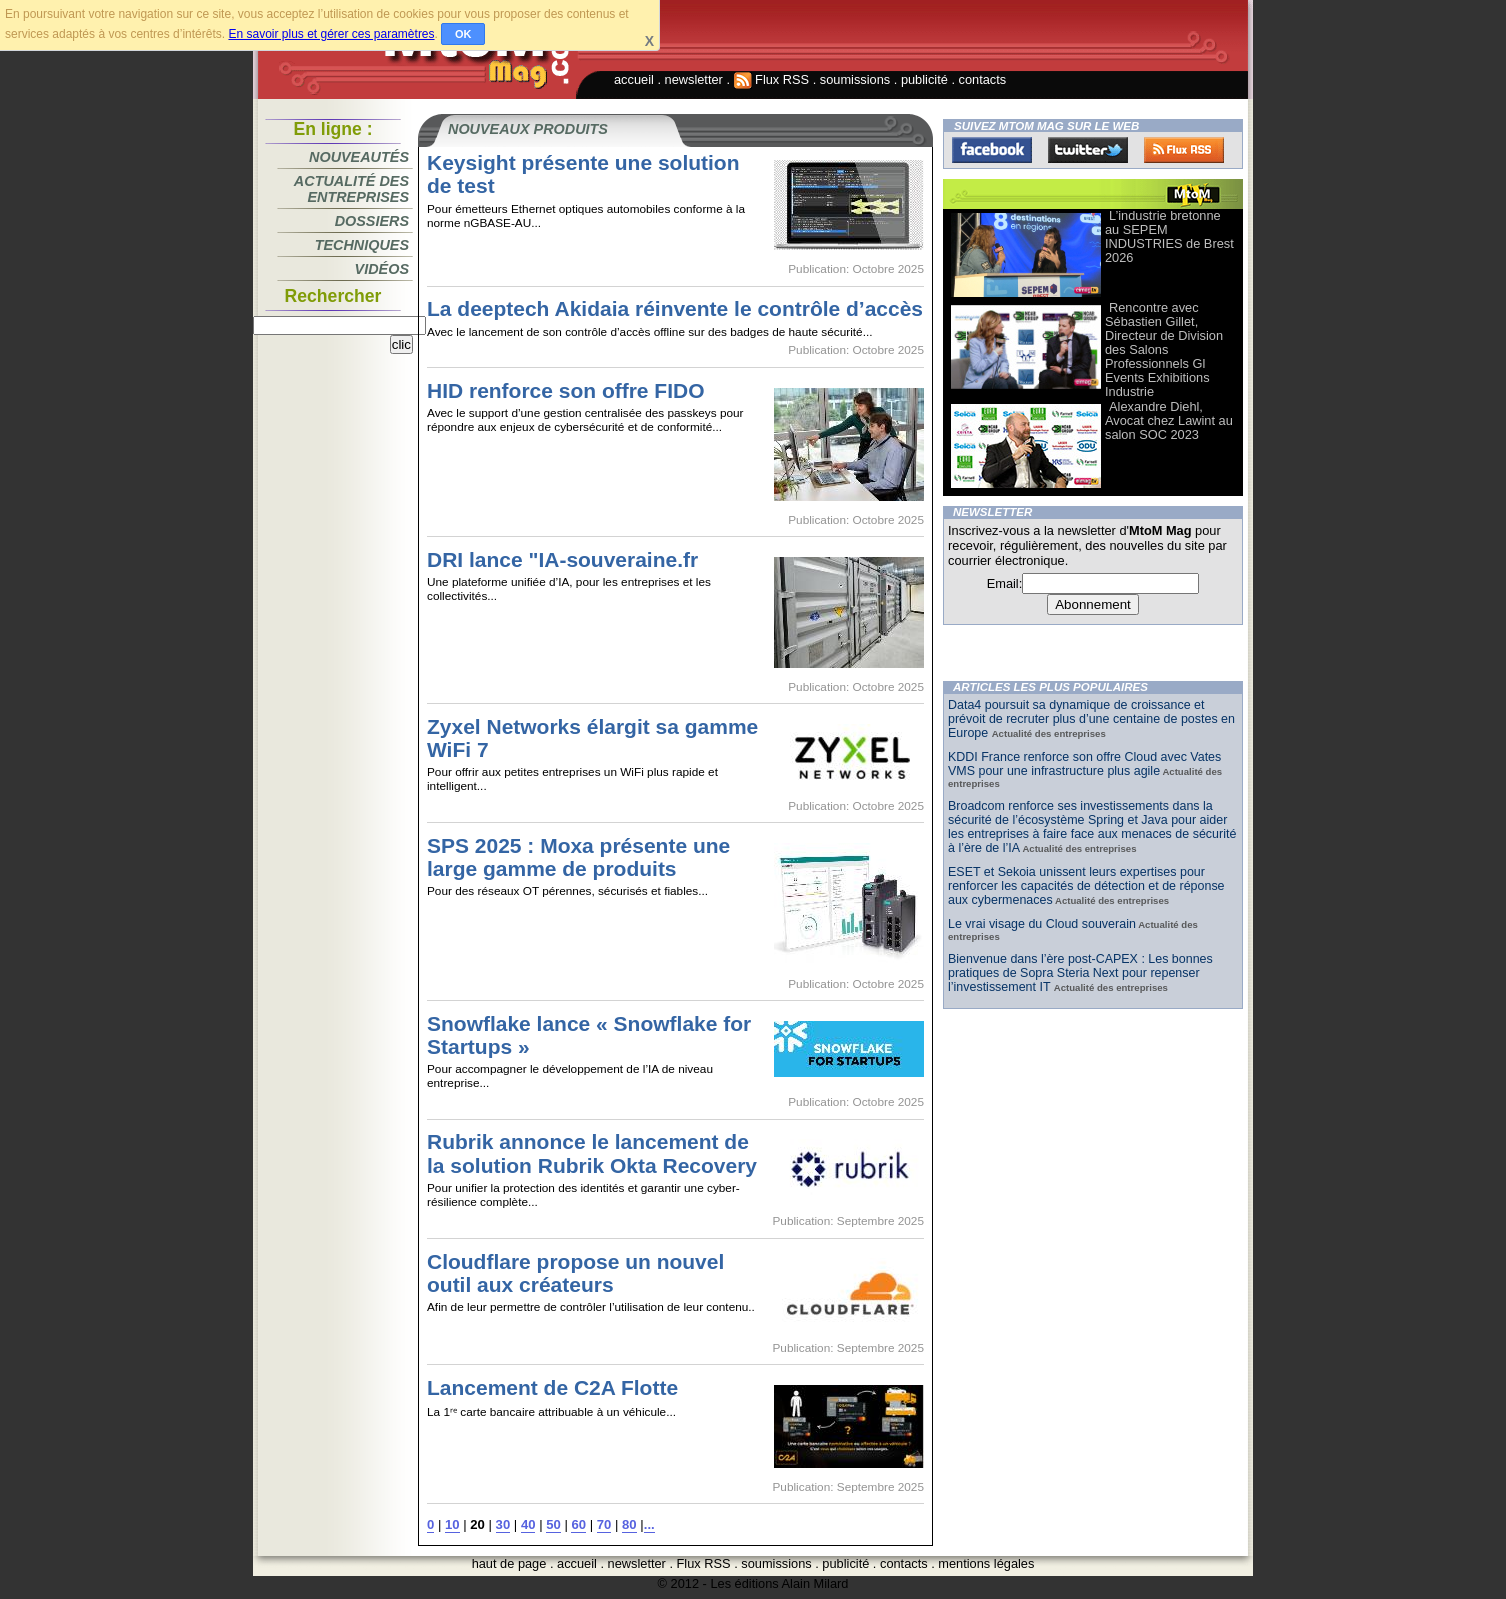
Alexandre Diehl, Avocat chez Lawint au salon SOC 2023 (1169, 420)
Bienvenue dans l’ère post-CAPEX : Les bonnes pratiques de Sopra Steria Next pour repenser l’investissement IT (1080, 973)
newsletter (694, 79)
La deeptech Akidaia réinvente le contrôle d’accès (675, 308)
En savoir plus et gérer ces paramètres (331, 34)
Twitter (1088, 150)
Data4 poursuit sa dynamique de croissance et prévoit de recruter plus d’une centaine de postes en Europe (1091, 719)
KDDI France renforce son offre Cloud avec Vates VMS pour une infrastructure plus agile (1084, 764)
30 (503, 1524)
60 (578, 1524)
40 (528, 1524)
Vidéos (382, 269)
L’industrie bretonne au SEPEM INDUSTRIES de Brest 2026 (1169, 236)
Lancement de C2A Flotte (552, 1387)
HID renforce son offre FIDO (566, 390)
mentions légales (986, 1563)
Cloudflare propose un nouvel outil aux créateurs (575, 1273)
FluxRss (1184, 150)
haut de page (509, 1563)
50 (553, 1524)
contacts (983, 79)
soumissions (855, 79)
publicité (924, 79)
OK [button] (463, 34)
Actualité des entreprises (351, 189)
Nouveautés (359, 157)
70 (604, 1524)
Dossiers (372, 221)
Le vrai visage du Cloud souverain (1042, 924)
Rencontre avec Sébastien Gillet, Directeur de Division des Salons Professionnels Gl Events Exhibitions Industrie (1164, 349)
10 (452, 1524)
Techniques (362, 245)
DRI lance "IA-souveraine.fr (562, 559)
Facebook (992, 150)
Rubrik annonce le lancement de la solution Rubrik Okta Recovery (592, 1153)
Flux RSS (772, 79)
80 (629, 1524)
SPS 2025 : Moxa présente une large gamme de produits (578, 857)
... (649, 1524)
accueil (634, 79)
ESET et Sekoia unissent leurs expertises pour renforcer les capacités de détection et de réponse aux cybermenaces (1086, 886)
